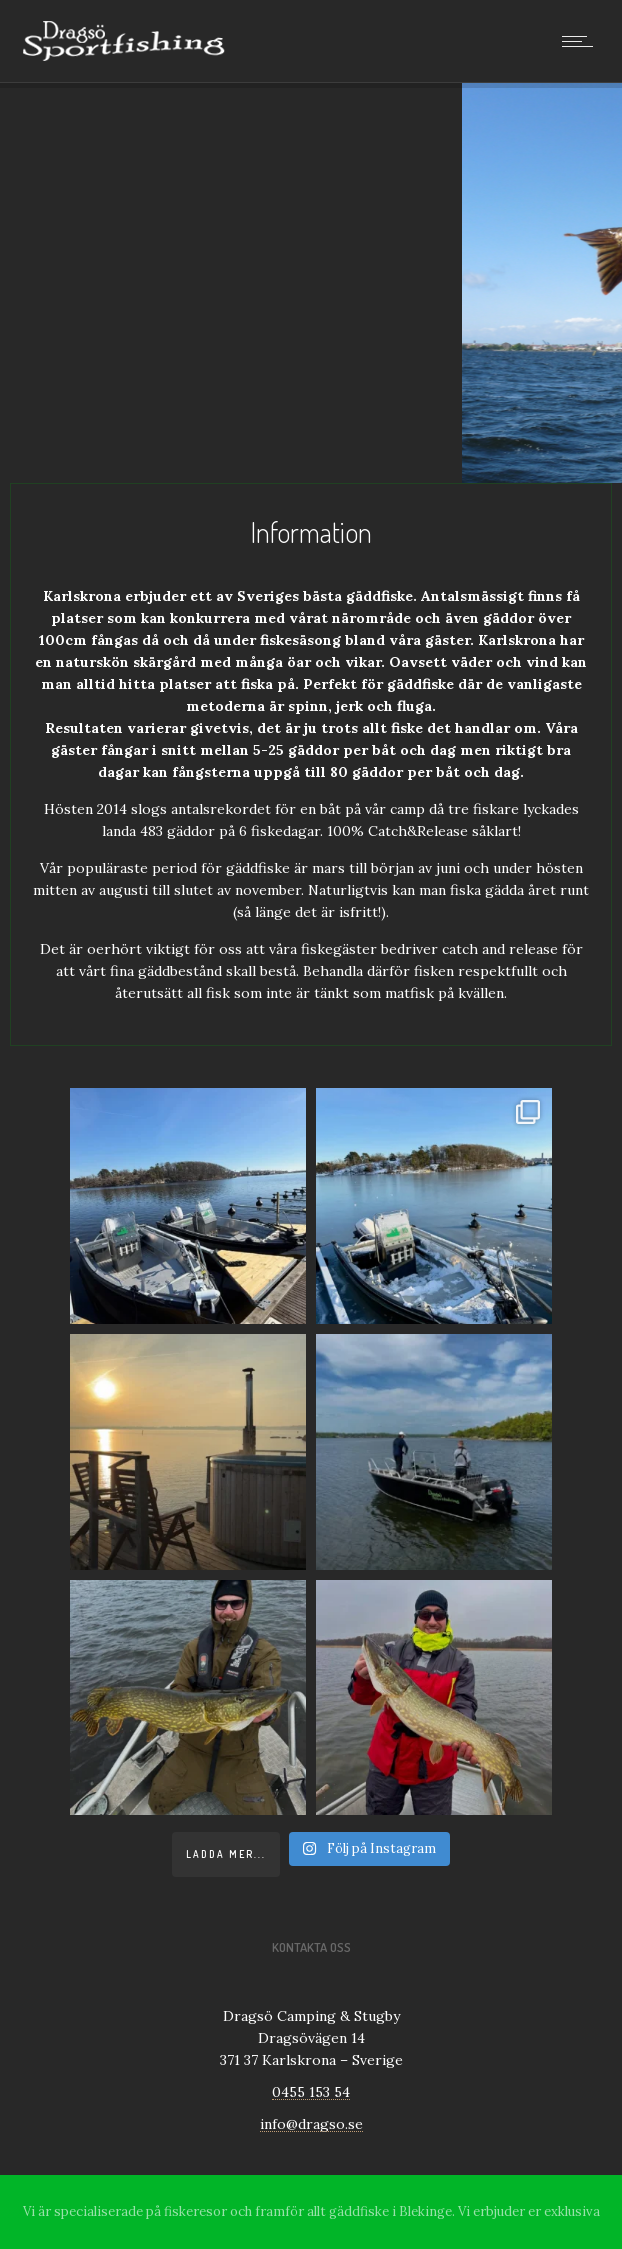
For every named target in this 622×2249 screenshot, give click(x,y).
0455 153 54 (311, 2092)
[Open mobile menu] (582, 41)
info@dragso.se (311, 2124)
